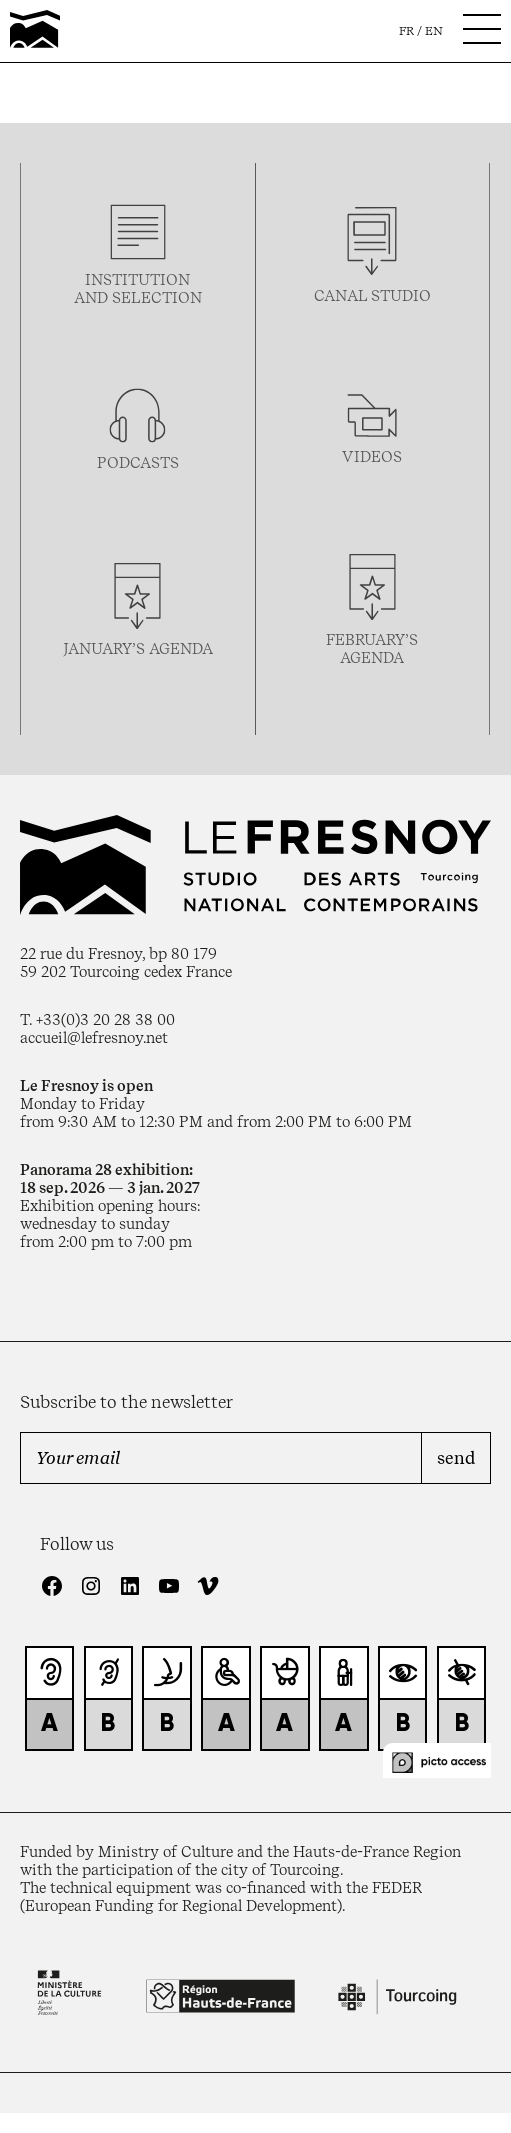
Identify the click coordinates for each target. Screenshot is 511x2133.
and (93, 298)
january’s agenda (138, 649)
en (434, 31)
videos (372, 457)
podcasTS (138, 463)
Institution (137, 280)
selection (157, 298)
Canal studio (372, 296)
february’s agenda (372, 649)
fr (406, 31)
